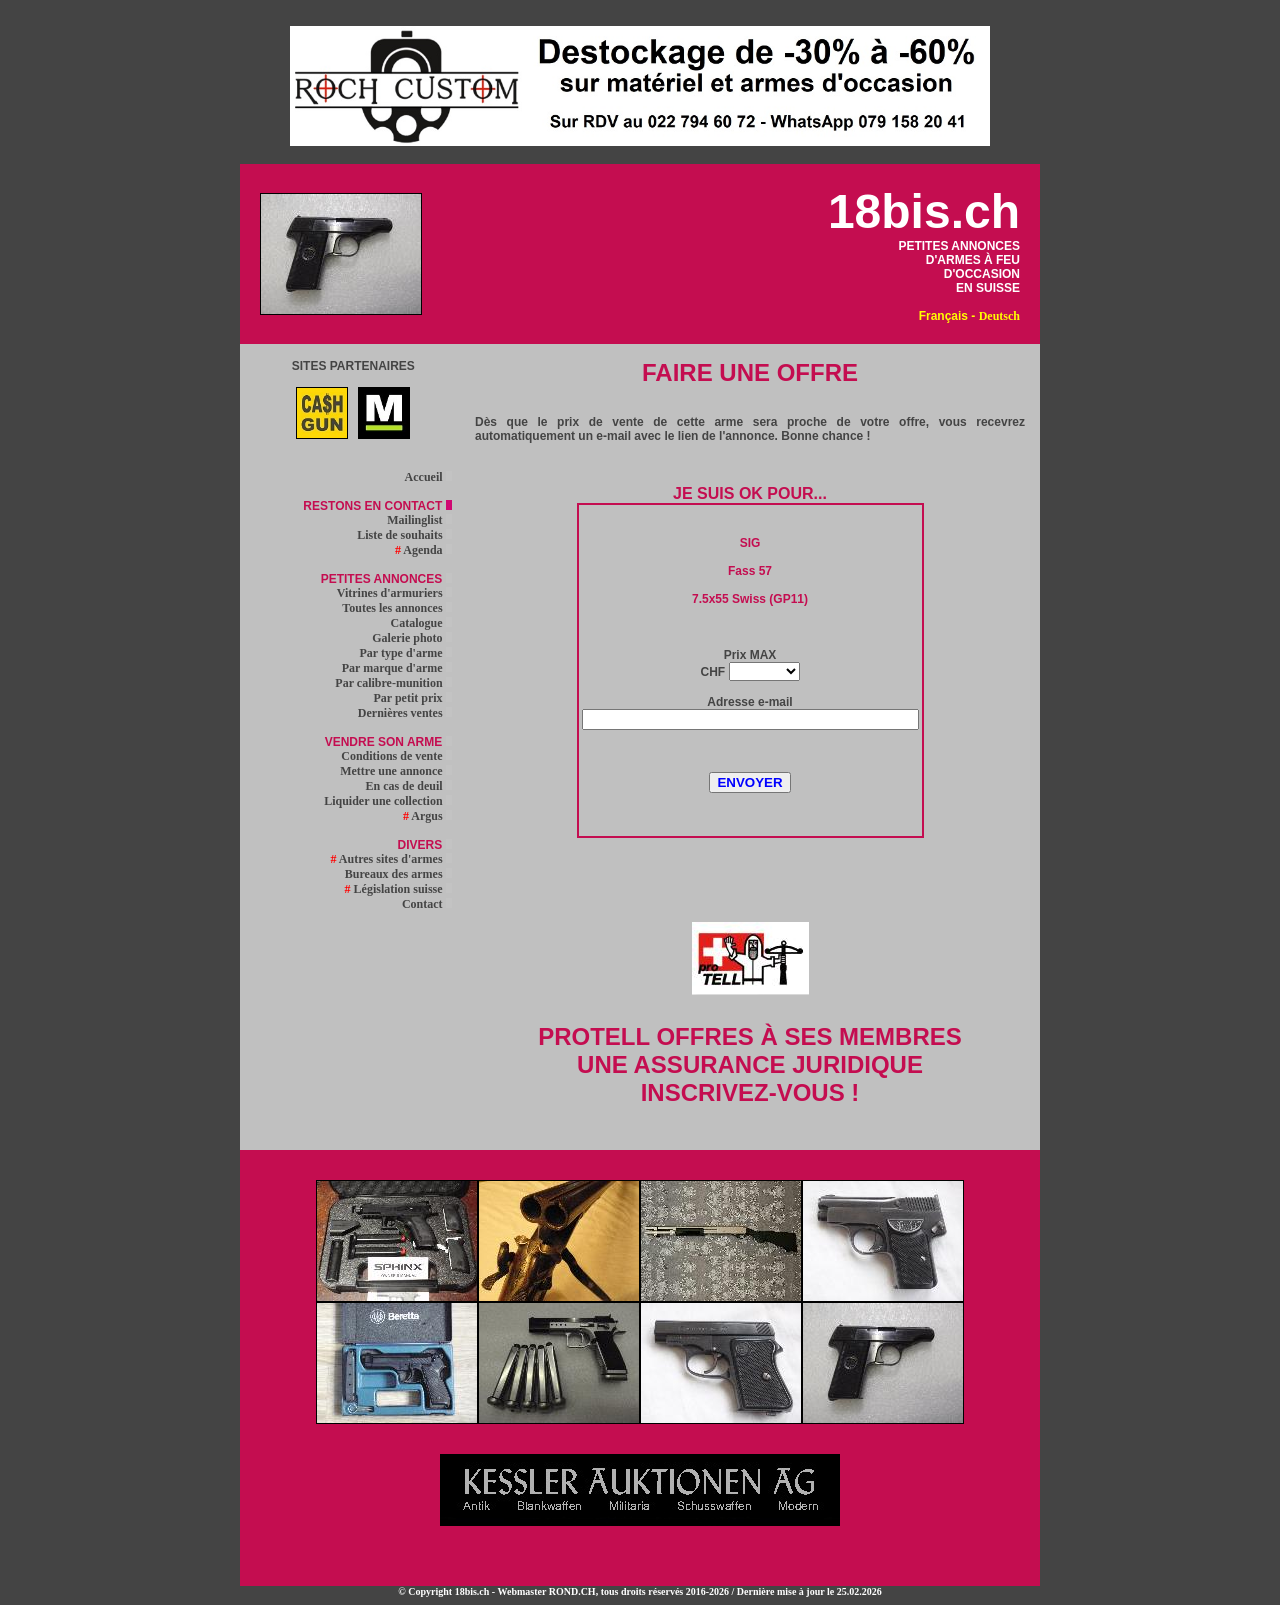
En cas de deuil (409, 786)
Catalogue (421, 623)
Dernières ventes (405, 713)
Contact (427, 904)
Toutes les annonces (396, 608)
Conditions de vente (396, 756)
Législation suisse (398, 889)
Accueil (428, 477)
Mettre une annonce (395, 771)
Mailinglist (419, 520)
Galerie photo (411, 638)
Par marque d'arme (397, 668)
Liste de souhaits (404, 535)
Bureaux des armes (398, 874)
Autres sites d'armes (390, 859)
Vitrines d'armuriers (394, 593)
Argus (427, 816)
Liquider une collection (387, 801)
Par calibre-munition (393, 683)
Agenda (423, 550)
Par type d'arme (406, 653)
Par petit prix (412, 698)
